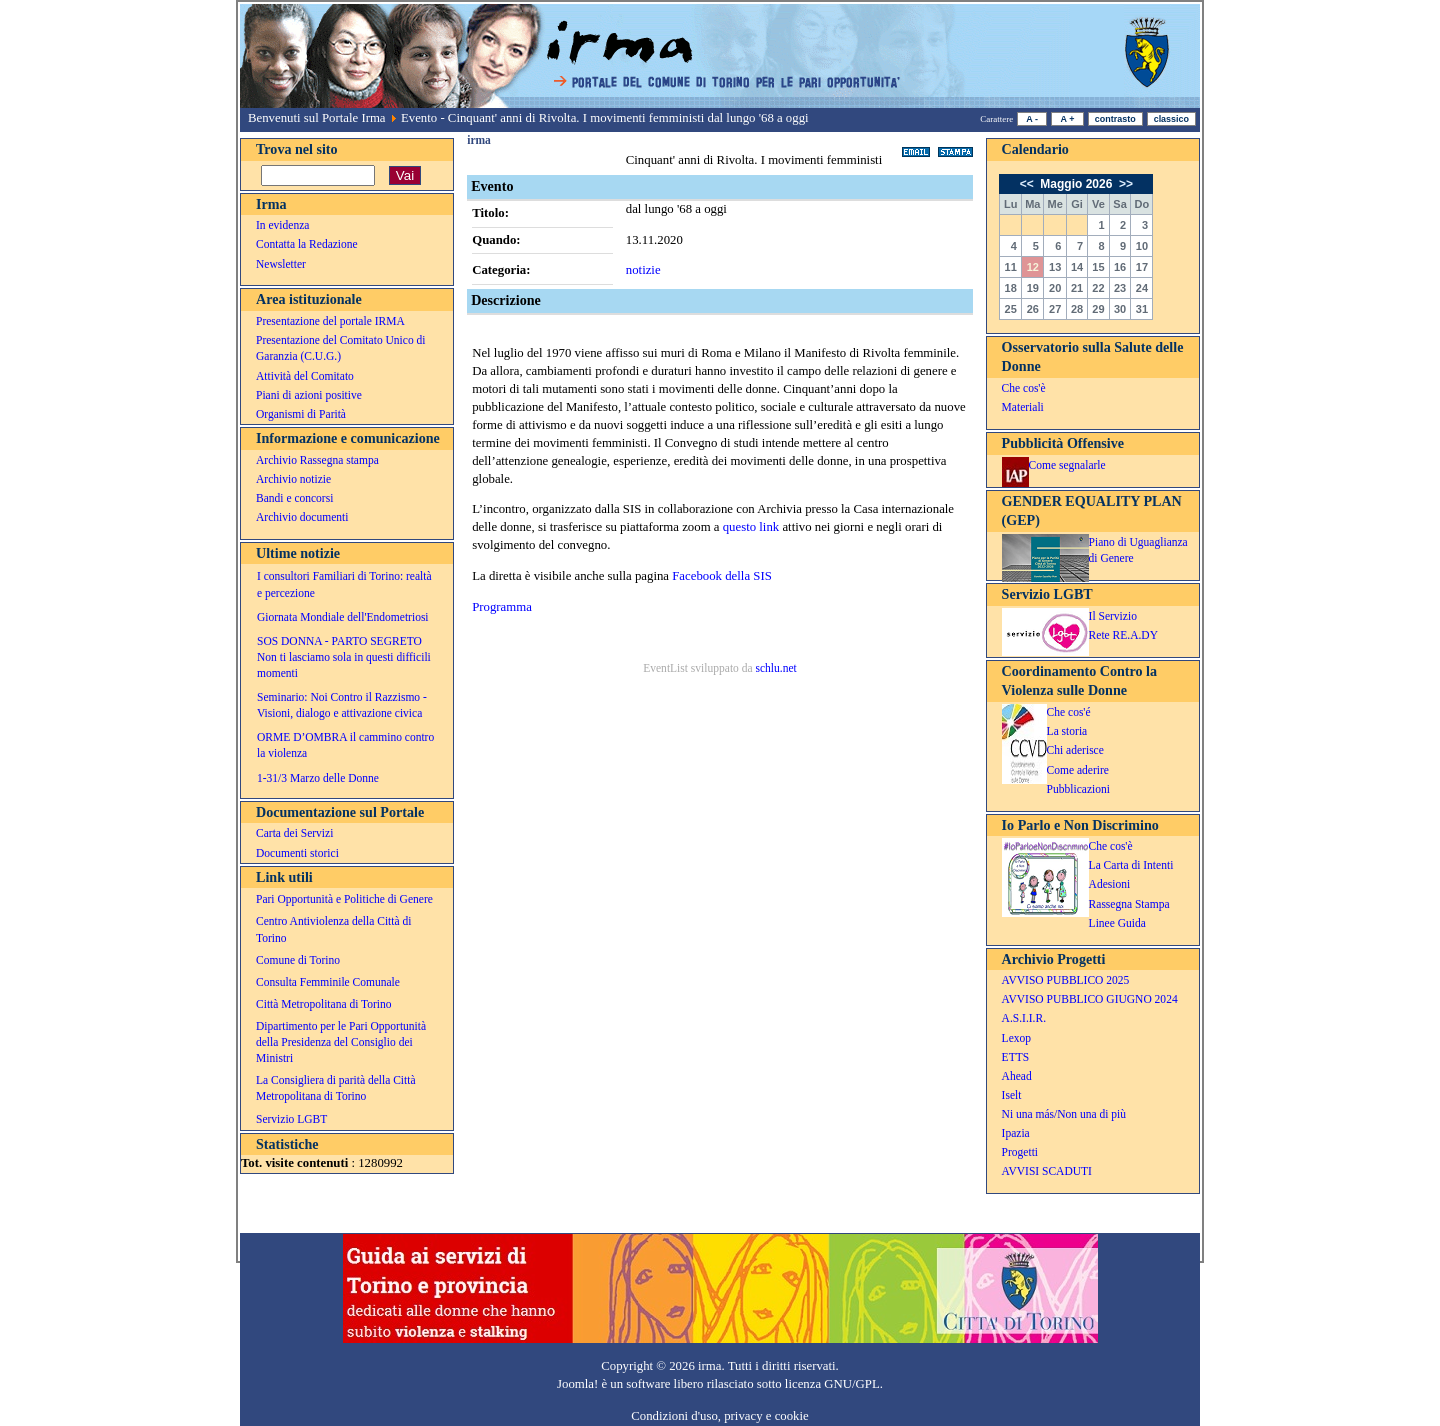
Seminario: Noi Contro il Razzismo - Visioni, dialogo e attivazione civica (342, 705)
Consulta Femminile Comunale (328, 982)
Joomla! (577, 1384)
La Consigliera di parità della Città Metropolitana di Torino (336, 1088)
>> (1124, 184)
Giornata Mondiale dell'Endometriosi (343, 617)
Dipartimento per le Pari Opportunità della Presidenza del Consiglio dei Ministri (341, 1042)
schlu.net (775, 668)
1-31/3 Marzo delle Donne (318, 778)
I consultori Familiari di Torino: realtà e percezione (344, 584)
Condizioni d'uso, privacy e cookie (720, 1416)
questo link (751, 527)
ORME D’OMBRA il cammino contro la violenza (345, 745)
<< (1028, 184)
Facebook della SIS (722, 576)
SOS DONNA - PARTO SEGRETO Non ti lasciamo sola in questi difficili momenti (344, 657)
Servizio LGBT (291, 1119)
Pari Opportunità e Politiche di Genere (344, 899)
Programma (502, 607)
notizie (643, 270)
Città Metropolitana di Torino (324, 1004)
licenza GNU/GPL (832, 1384)
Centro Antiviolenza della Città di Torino (333, 929)
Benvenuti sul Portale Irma (317, 118)
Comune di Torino (298, 960)
